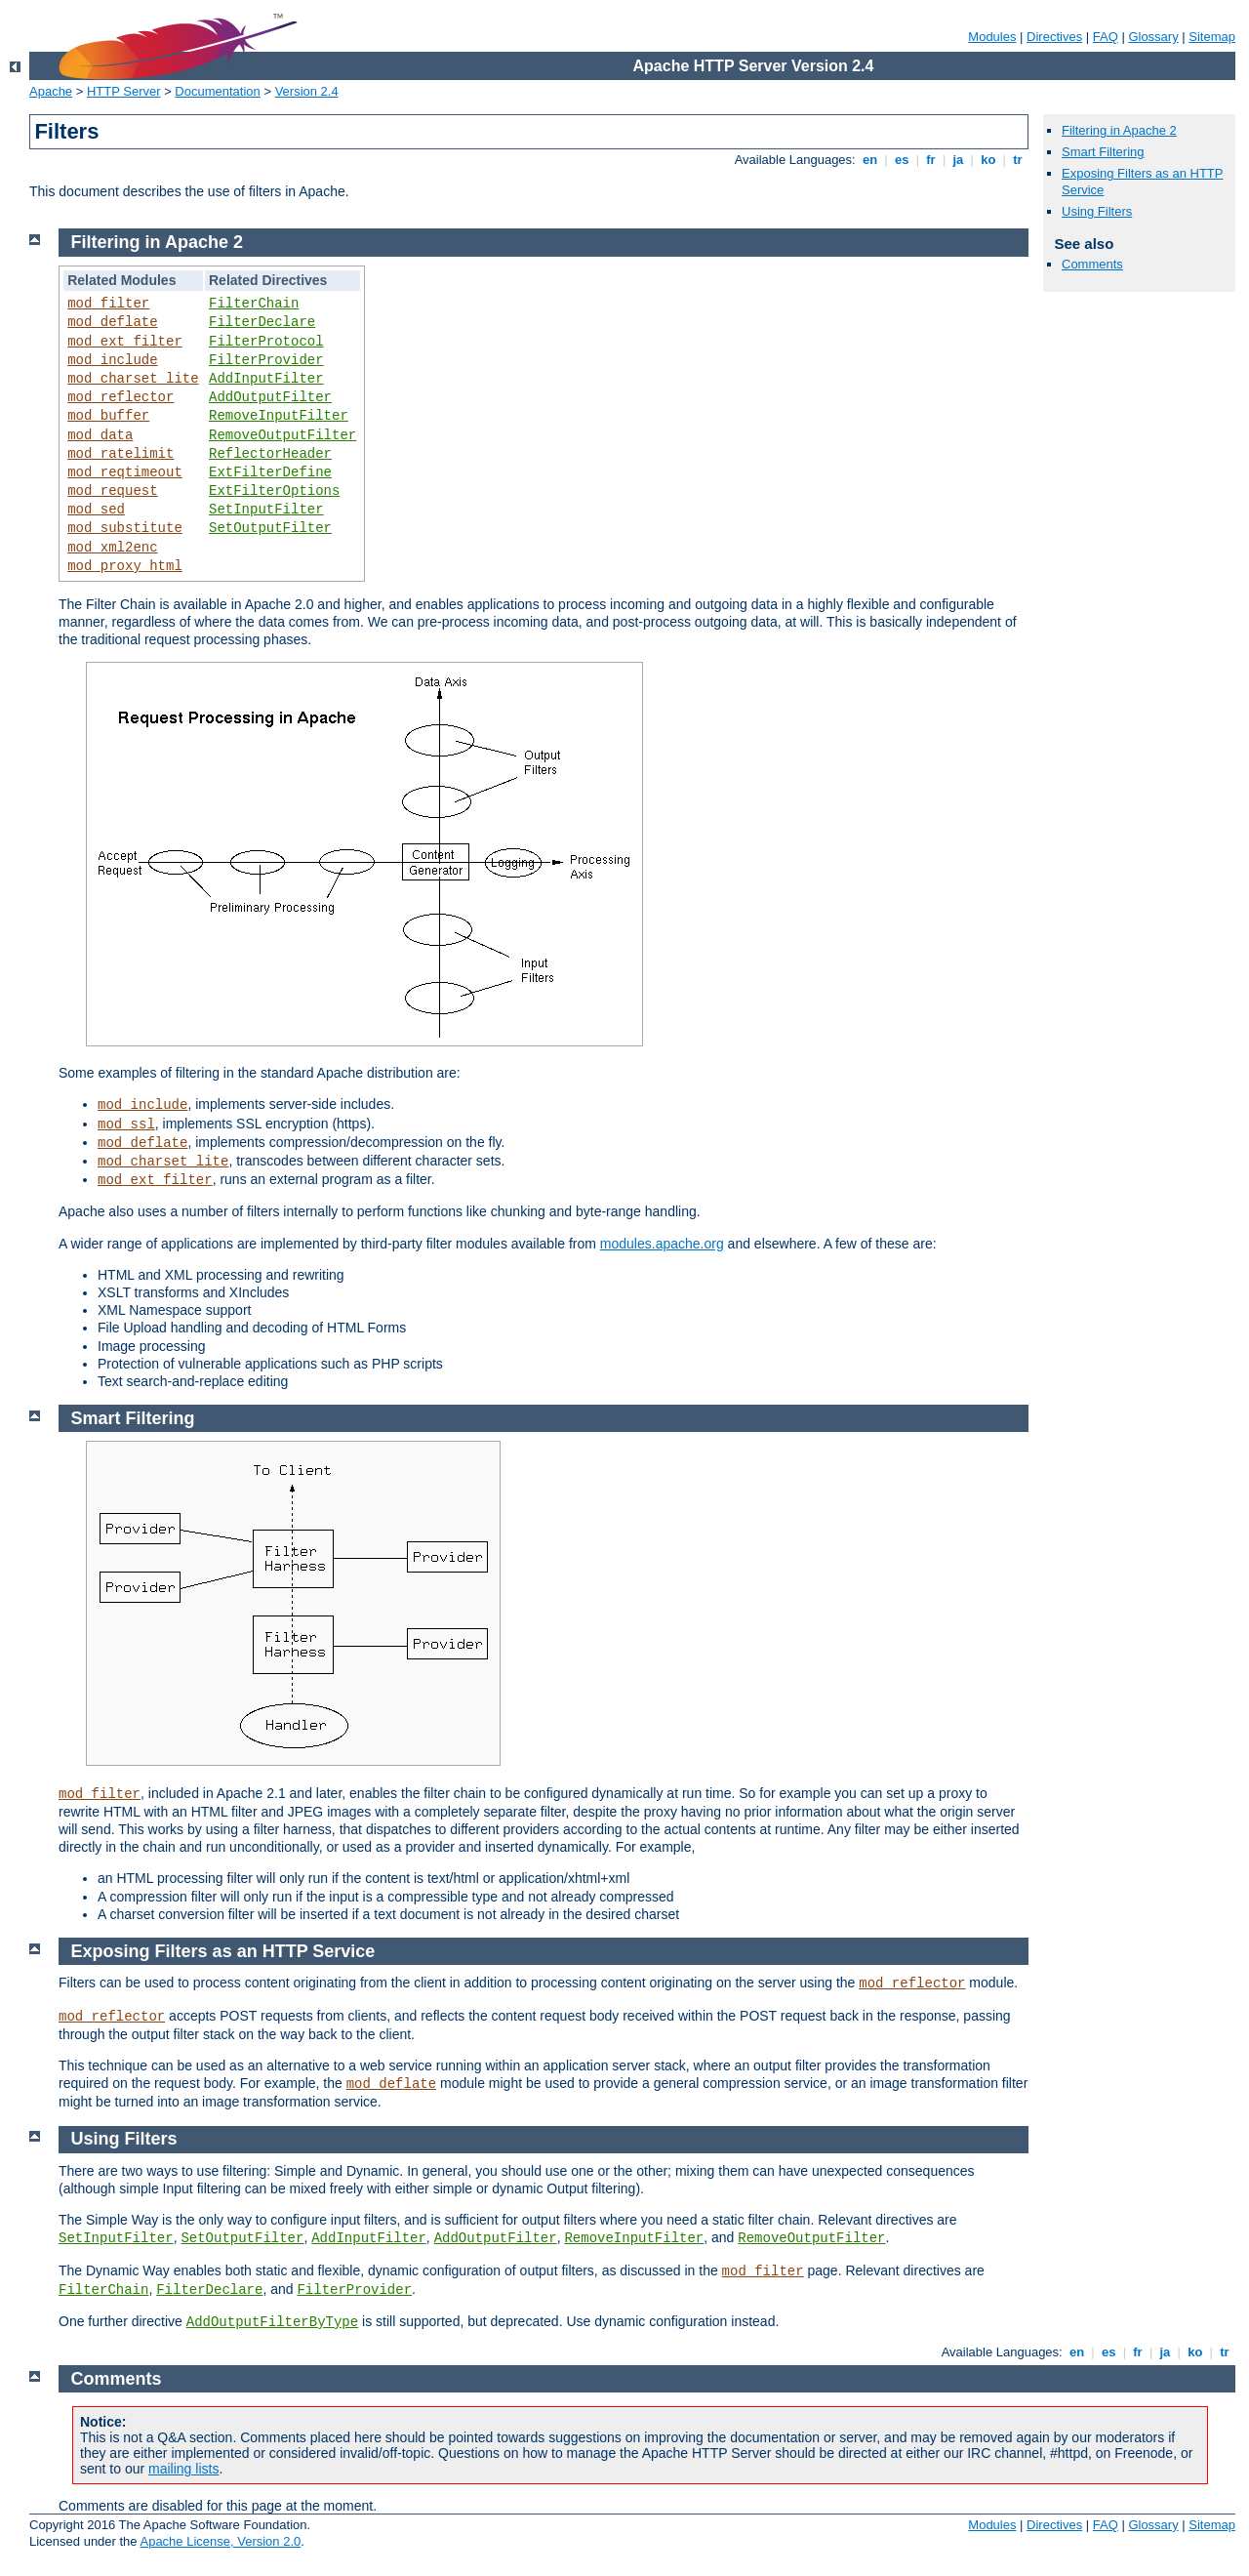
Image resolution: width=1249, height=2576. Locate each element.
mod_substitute (124, 528)
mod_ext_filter (124, 341)
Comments (1092, 264)
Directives (1054, 36)
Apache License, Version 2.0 (220, 2541)
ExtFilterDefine (270, 472)
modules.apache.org (662, 1243)
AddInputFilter (266, 379)
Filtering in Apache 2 (1119, 130)
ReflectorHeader (270, 454)
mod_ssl (126, 1124)
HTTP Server (124, 91)
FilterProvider (266, 360)
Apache (50, 91)
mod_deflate (112, 322)
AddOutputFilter (270, 397)
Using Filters (1097, 211)
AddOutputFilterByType (272, 2322)
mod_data (100, 435)
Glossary (1153, 36)
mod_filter (108, 303)
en (869, 159)
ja (958, 159)
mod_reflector (120, 397)
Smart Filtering (1103, 151)
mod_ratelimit (120, 454)
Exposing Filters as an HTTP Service (223, 1951)
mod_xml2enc (112, 547)
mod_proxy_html (124, 566)
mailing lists (183, 2468)
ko (988, 159)
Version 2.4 (307, 91)
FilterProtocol (266, 341)
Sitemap (1212, 36)
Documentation (217, 91)
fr (931, 159)
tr (1018, 159)
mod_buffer (108, 416)
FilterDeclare (262, 322)
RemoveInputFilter (278, 416)
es (901, 159)
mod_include (112, 360)
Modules (992, 36)
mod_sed (96, 509)
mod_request (112, 491)
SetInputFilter (266, 509)
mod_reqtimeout (124, 472)
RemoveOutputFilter (282, 435)
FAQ (1105, 36)
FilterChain (254, 303)
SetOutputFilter (270, 528)
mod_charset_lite (132, 379)
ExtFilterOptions (274, 491)
